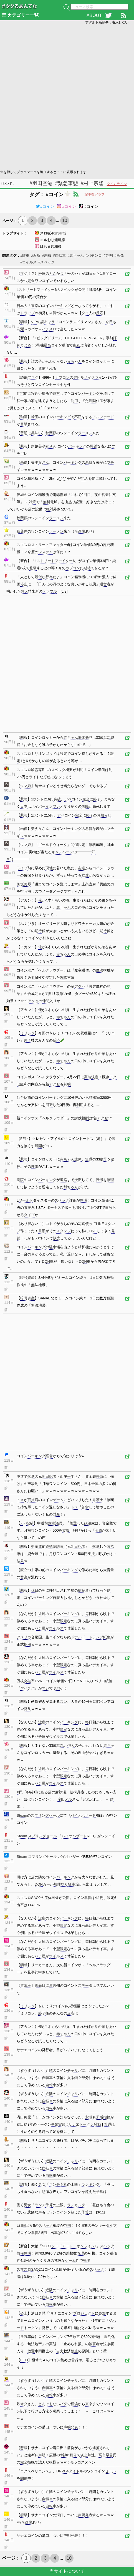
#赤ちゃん (75, 255)
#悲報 (46, 255)
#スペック (46, 262)
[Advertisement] (67, 96)
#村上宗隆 (92, 183)
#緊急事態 (66, 183)
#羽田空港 (41, 183)
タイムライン (117, 184)
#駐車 (24, 255)
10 (64, 220)
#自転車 (59, 255)
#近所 (35, 255)
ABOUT (94, 15)
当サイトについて (67, 2571)
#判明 (108, 255)
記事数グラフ (95, 194)
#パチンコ (93, 255)
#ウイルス (28, 262)
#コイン (45, 206)
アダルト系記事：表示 (106, 22)
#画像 (119, 255)
